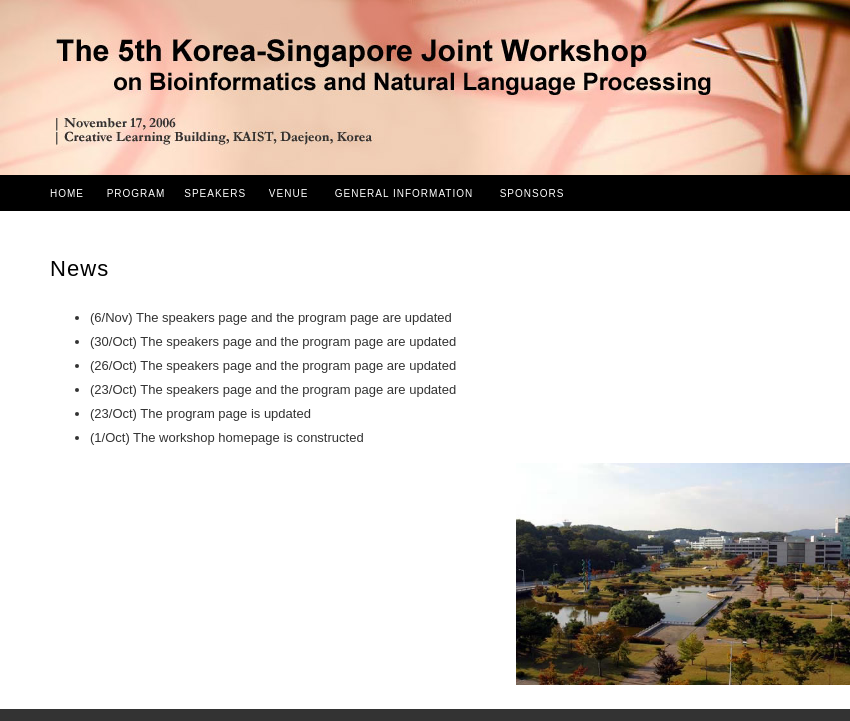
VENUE (288, 193)
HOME (67, 193)
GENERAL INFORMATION (404, 193)
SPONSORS (532, 193)
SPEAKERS (215, 193)
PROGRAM (136, 193)
